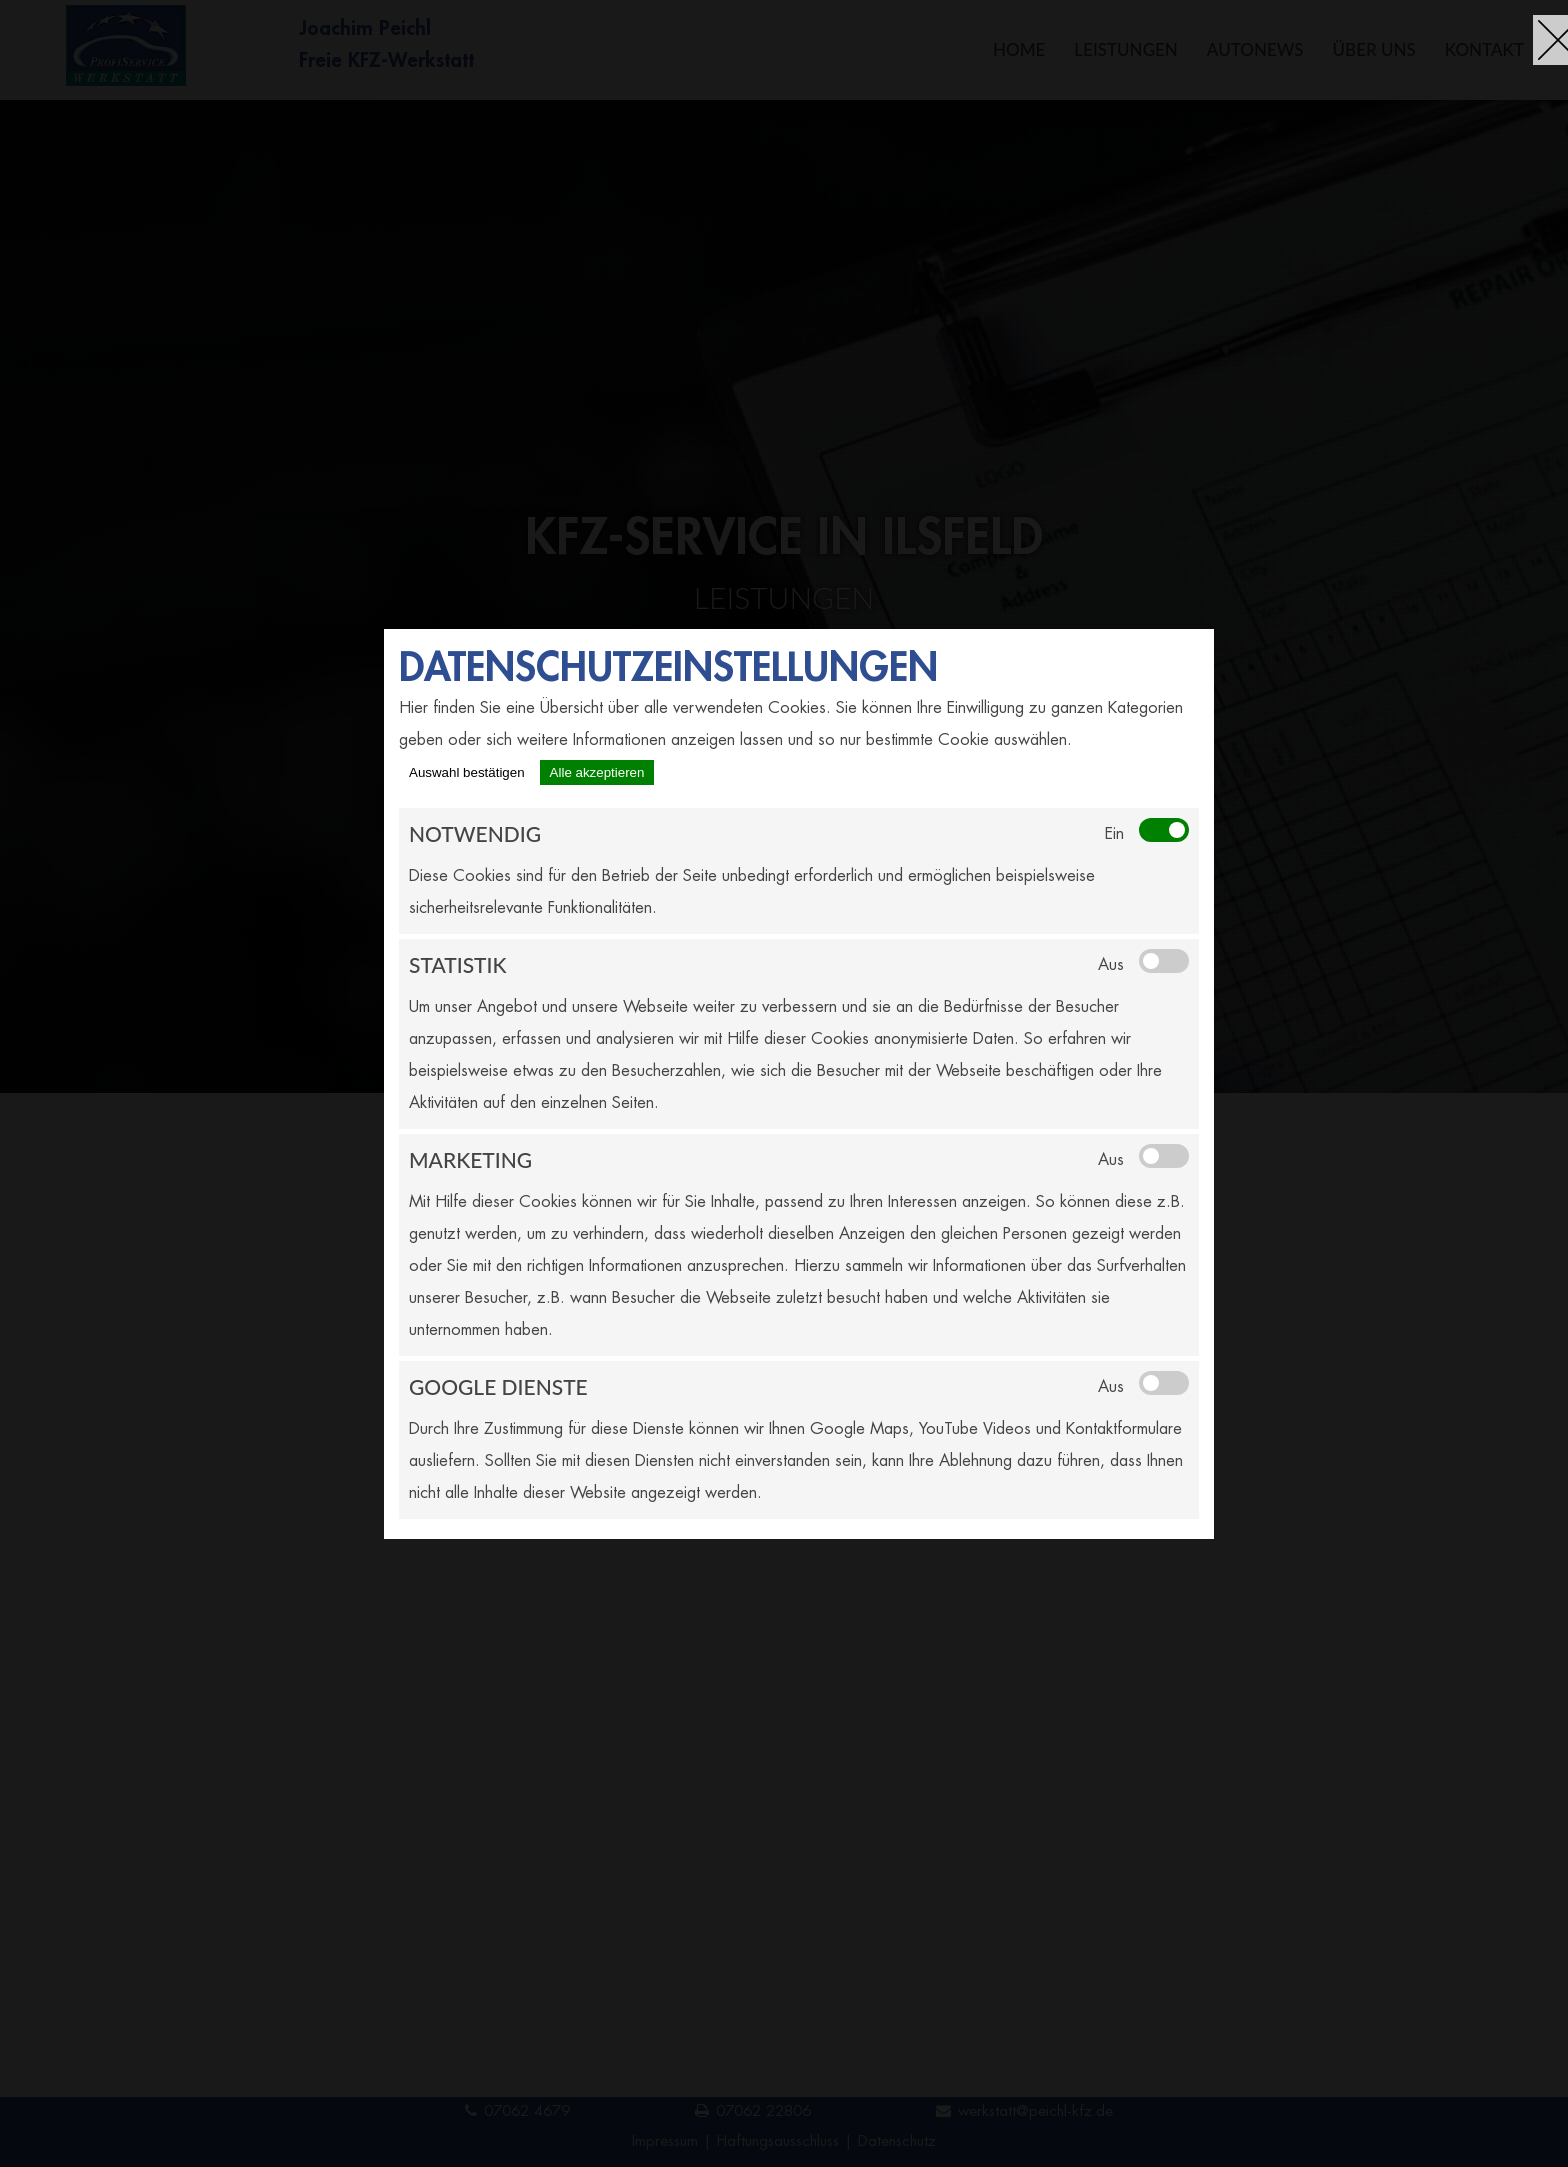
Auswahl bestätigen (467, 772)
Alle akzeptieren (597, 772)
